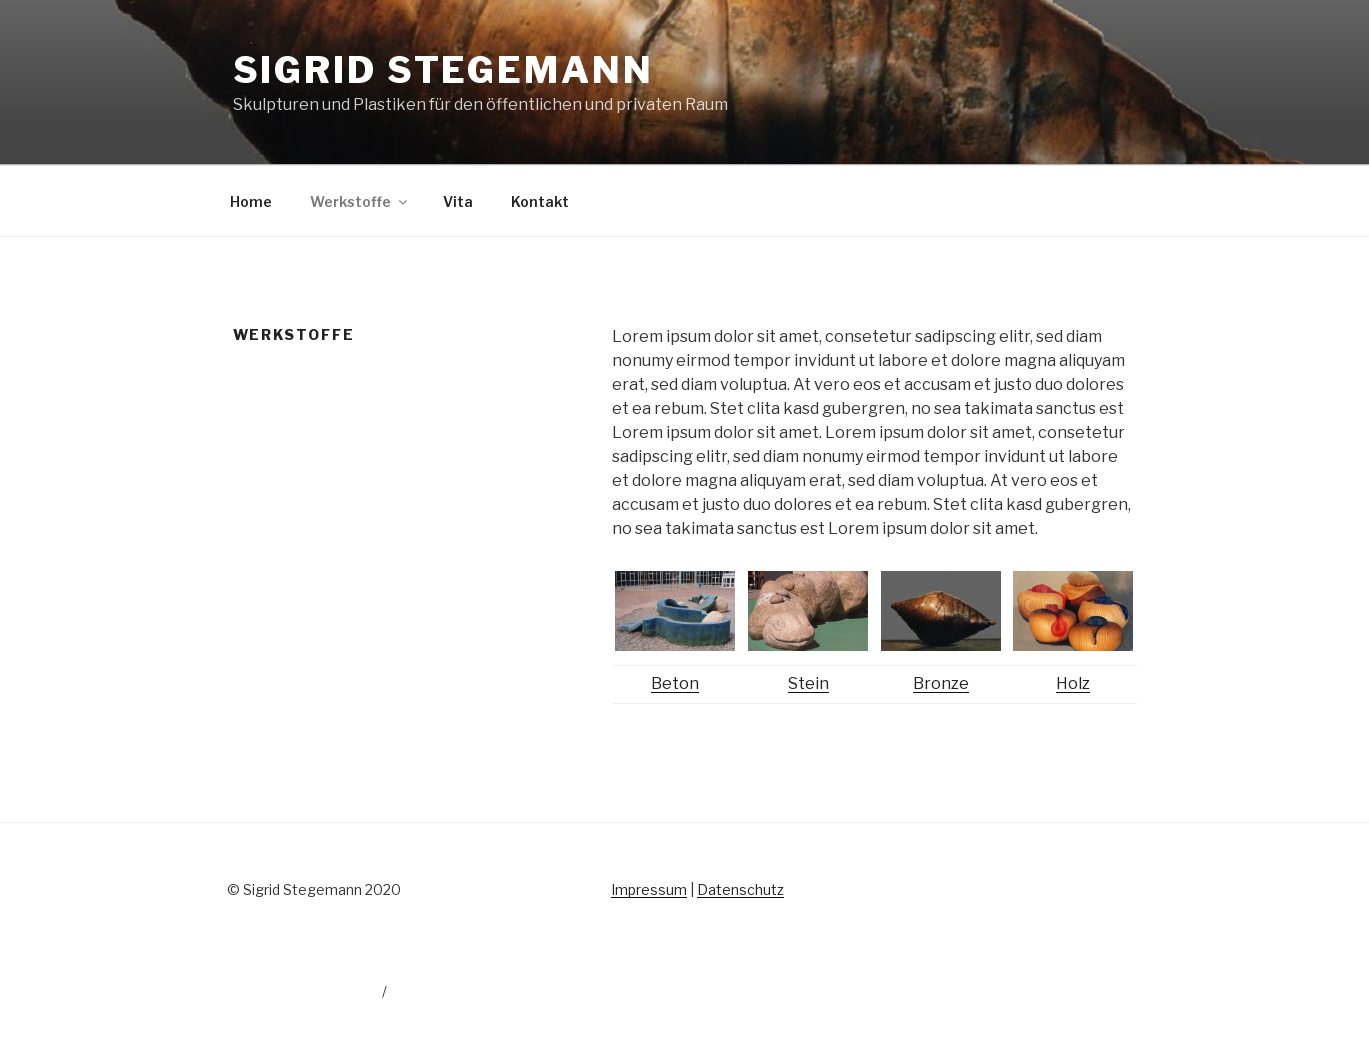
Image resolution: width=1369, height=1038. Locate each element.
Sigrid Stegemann (443, 70)
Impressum (649, 889)
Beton (675, 683)
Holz (1073, 683)
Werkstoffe (360, 201)
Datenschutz (740, 889)
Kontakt (540, 201)
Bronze (941, 683)
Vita (458, 201)
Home (251, 201)
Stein (808, 683)
